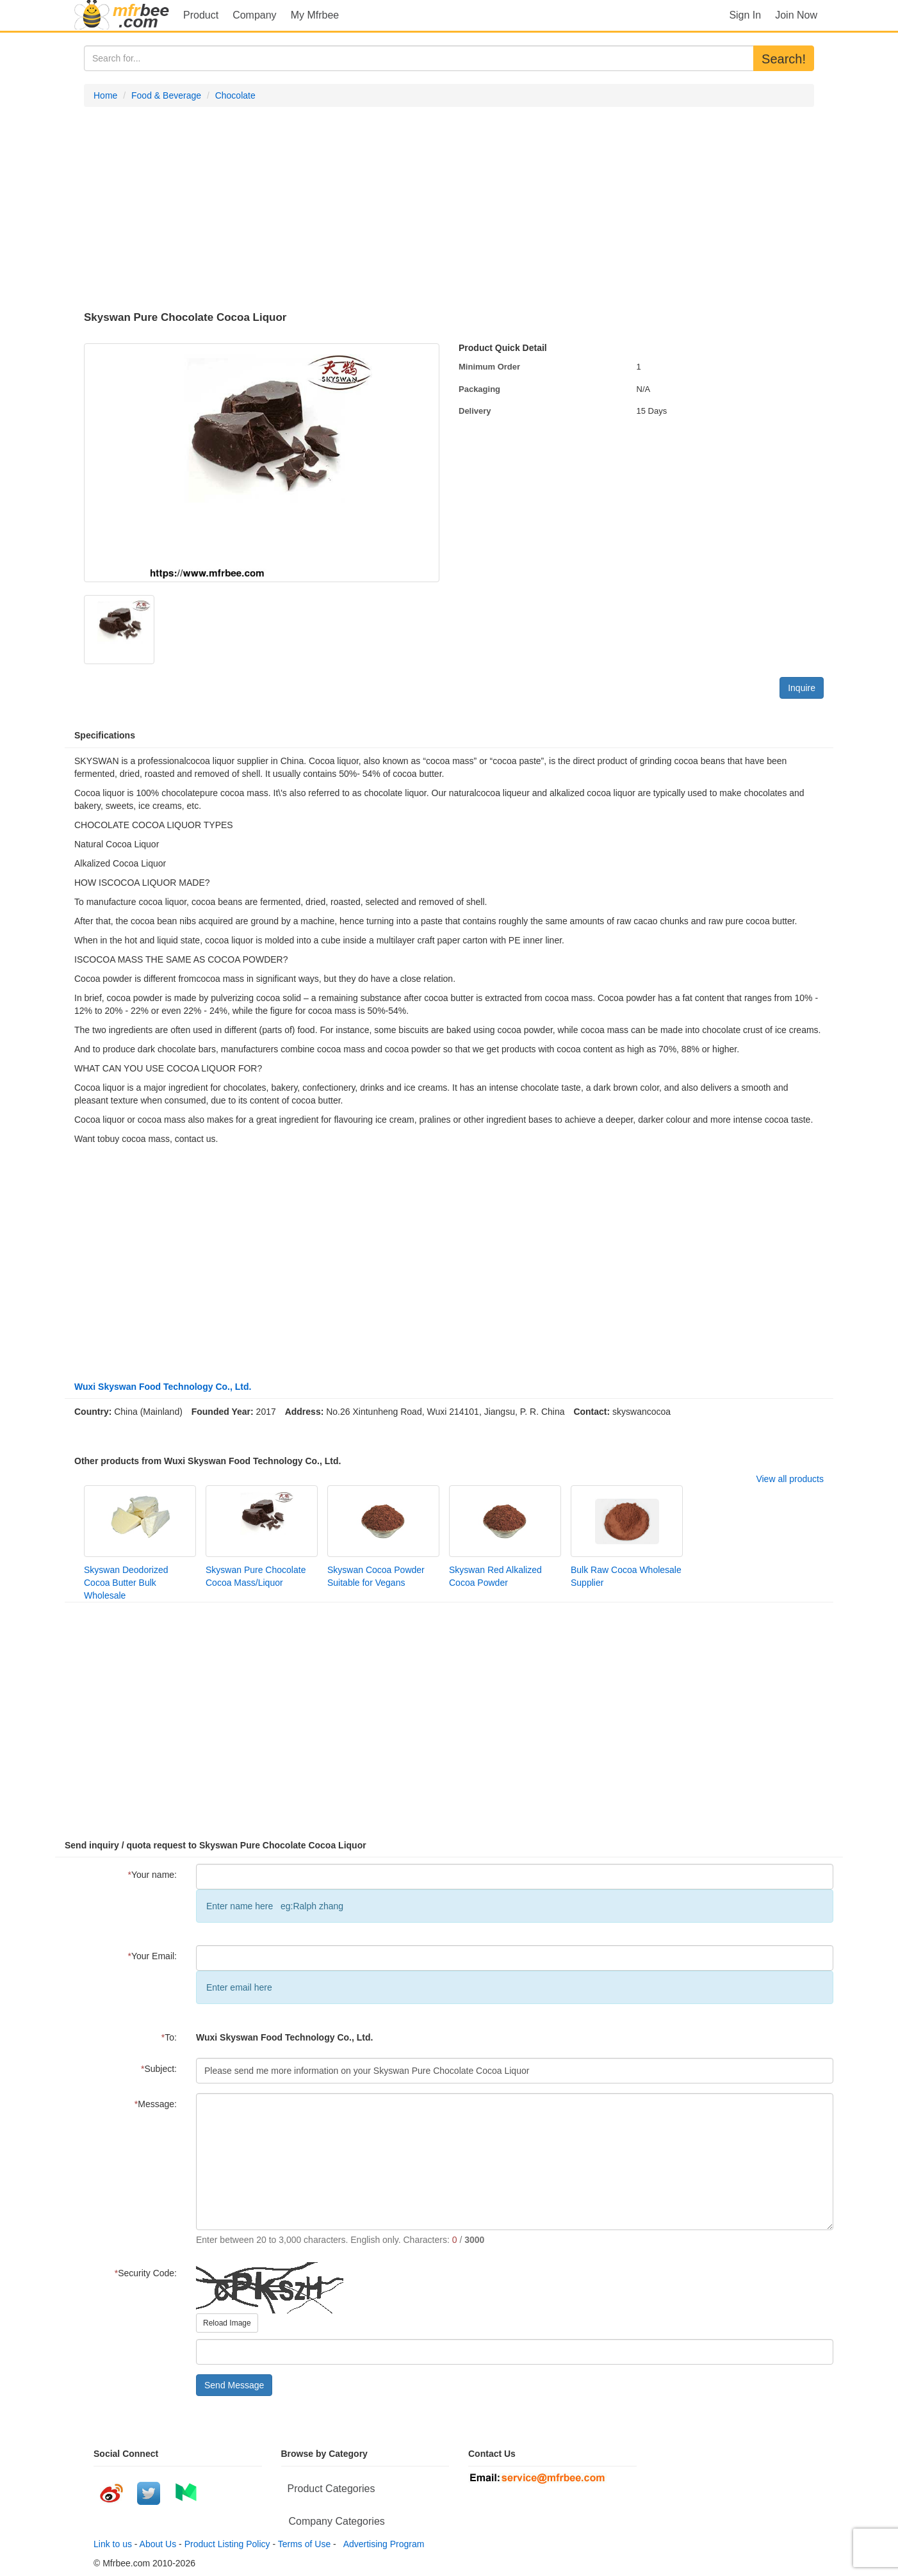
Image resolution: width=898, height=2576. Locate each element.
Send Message (234, 2385)
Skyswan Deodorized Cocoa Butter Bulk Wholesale (126, 1583)
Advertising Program (382, 2544)
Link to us (113, 2544)
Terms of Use (304, 2544)
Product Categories (331, 2488)
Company (254, 15)
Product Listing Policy (227, 2544)
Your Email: (152, 1956)
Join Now (796, 15)
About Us (158, 2544)
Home (105, 95)
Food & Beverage (166, 95)
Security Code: (146, 2273)
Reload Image (227, 2323)
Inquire (801, 688)
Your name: (152, 1875)
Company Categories (337, 2521)
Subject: (159, 2069)
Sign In (745, 15)
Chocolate (235, 95)
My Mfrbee (315, 15)
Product (200, 15)
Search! (784, 59)
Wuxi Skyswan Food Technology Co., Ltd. (162, 1387)
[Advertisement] (449, 209)
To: (169, 2037)
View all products (790, 1479)
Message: (156, 2104)
